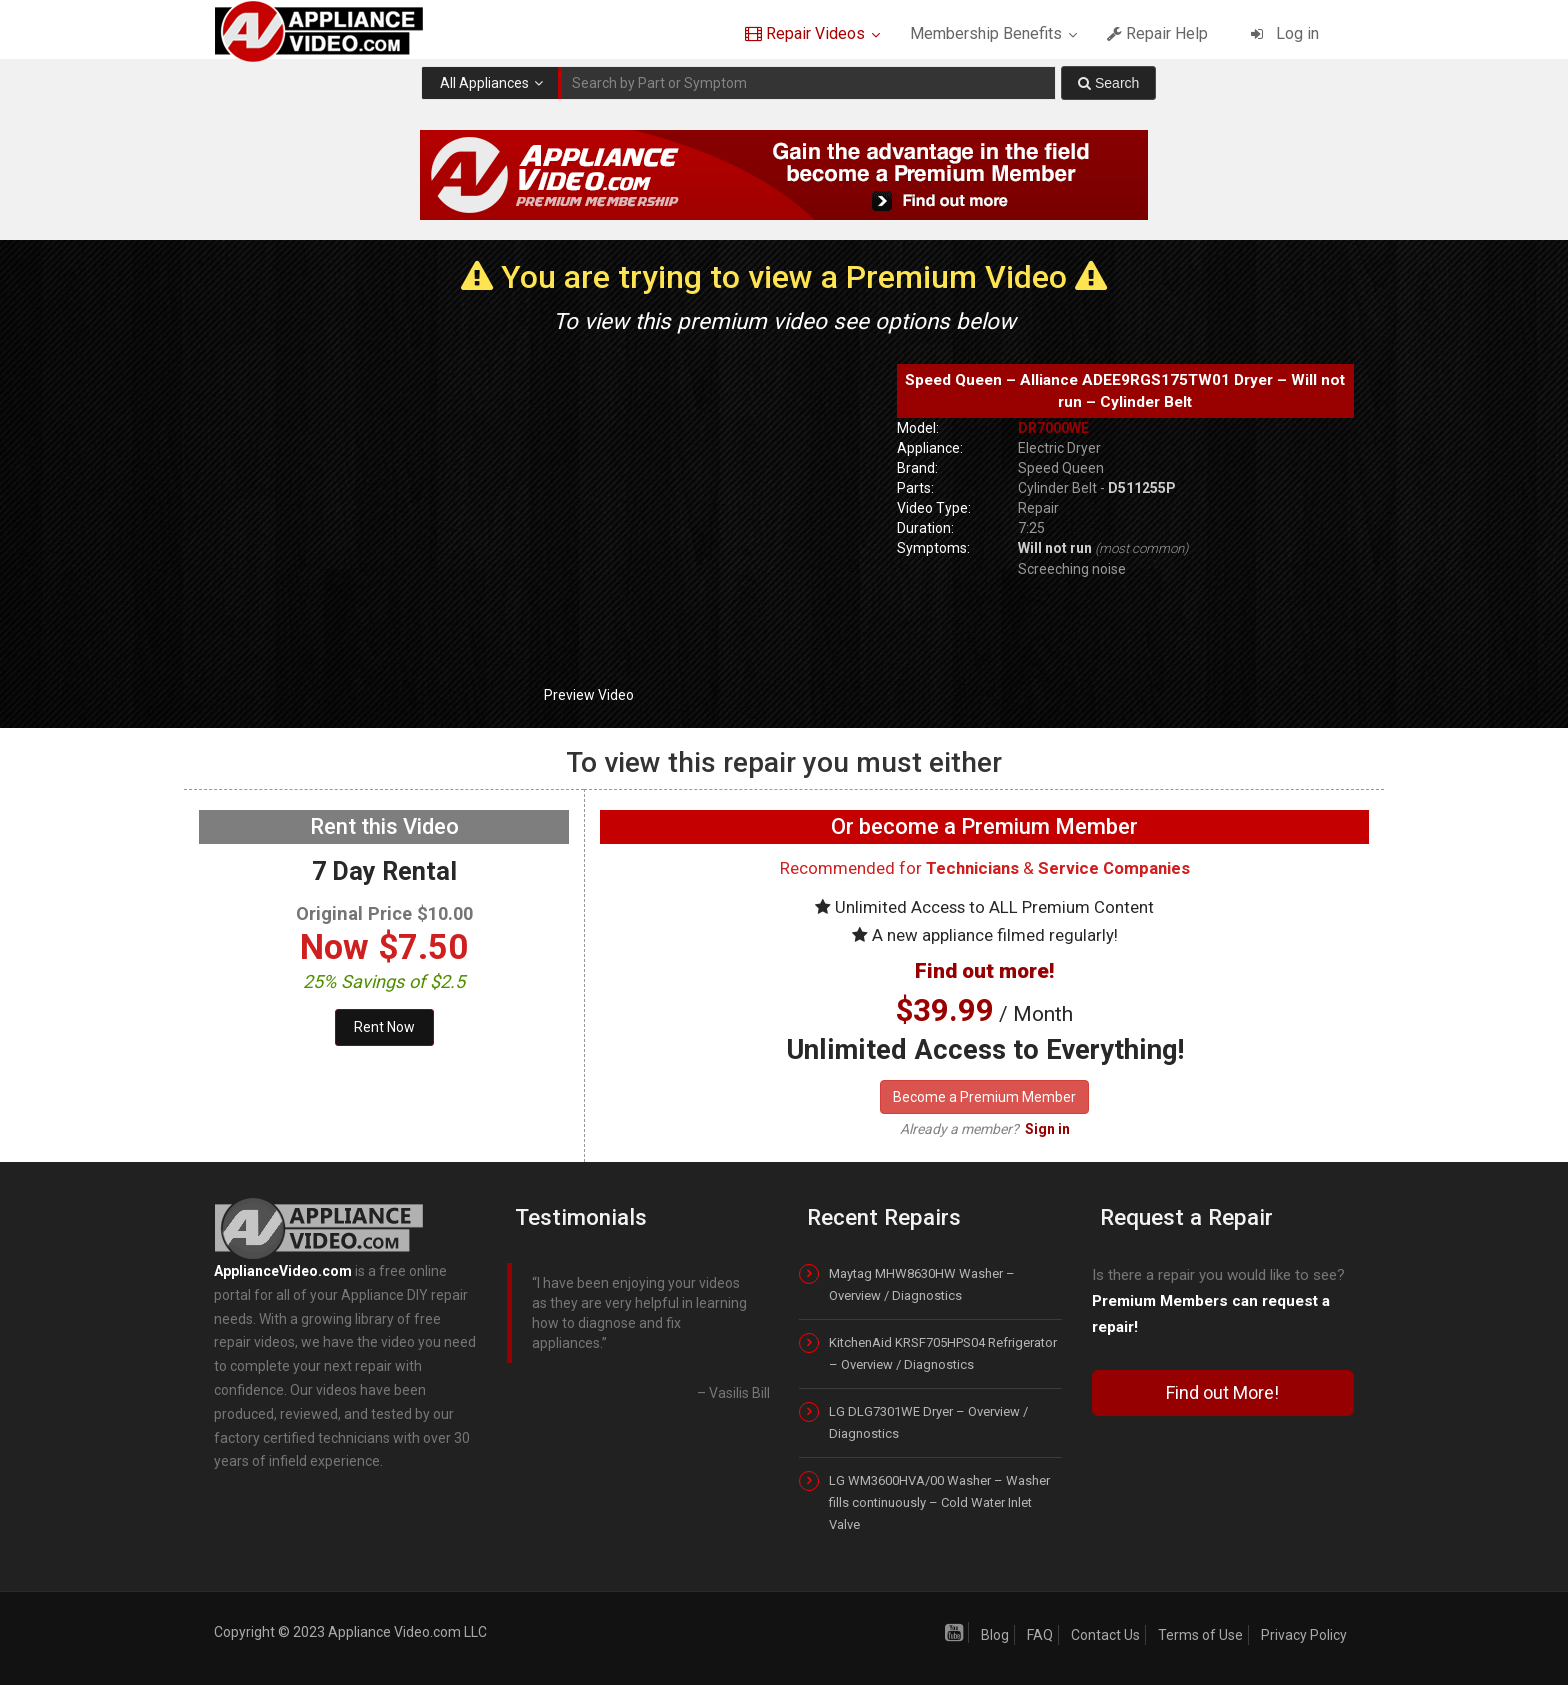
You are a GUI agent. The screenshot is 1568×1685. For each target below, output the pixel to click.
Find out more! (984, 971)
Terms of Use (1200, 1635)
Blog (995, 1635)
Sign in (1047, 1129)
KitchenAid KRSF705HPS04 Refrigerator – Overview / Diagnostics (943, 1353)
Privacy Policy (1304, 1635)
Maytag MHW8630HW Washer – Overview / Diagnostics (922, 1284)
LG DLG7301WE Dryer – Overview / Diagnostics (928, 1422)
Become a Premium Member (984, 1097)
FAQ (1040, 1635)
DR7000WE (1053, 428)
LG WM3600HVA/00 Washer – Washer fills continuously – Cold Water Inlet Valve (939, 1502)
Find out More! (1222, 1392)
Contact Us (1105, 1635)
